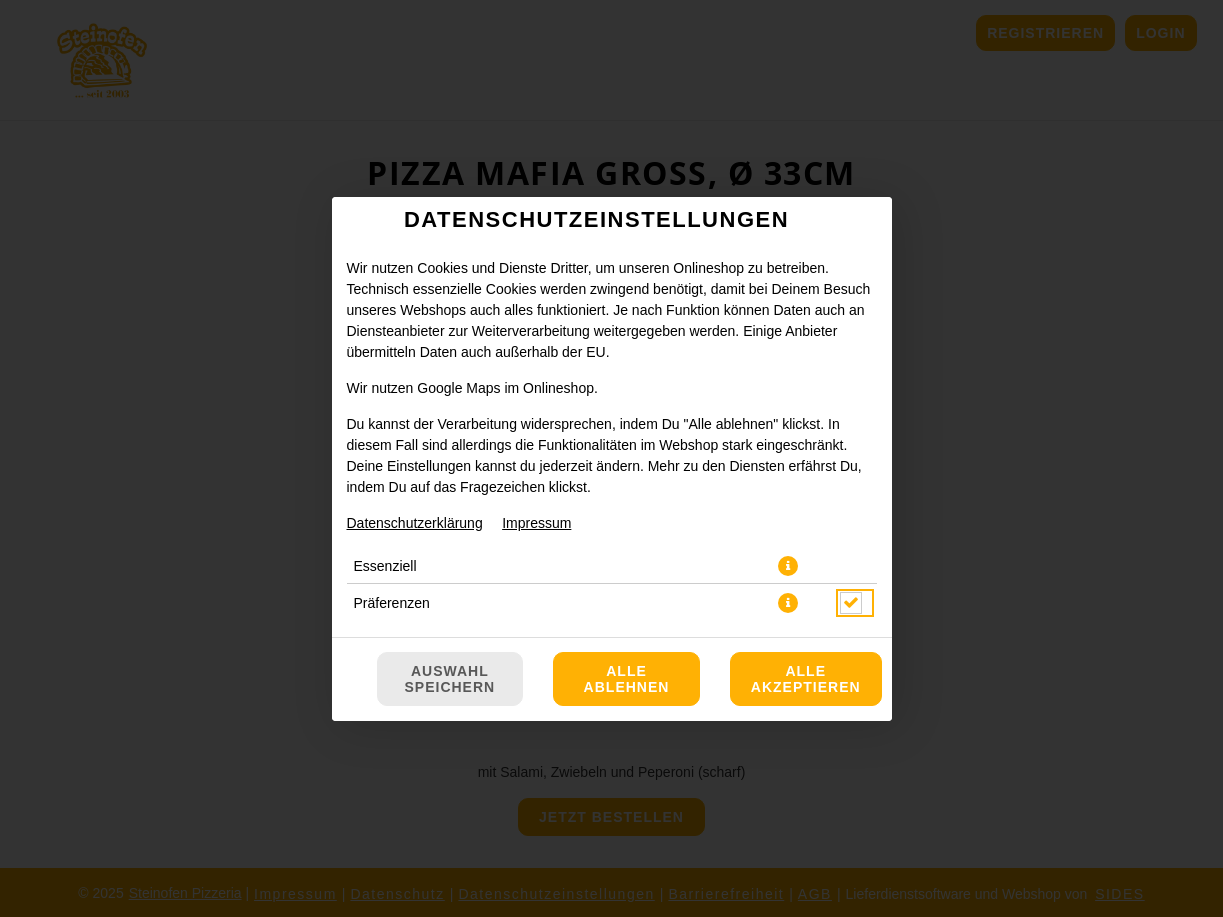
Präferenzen (392, 603)
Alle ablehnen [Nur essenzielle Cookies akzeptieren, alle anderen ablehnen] (627, 679)
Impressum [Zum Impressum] (536, 523)
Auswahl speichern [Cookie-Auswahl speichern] (450, 679)
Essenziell (385, 566)
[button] (788, 566)
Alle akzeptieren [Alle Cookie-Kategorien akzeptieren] (806, 679)
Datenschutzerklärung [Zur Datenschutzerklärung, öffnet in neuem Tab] (415, 523)
